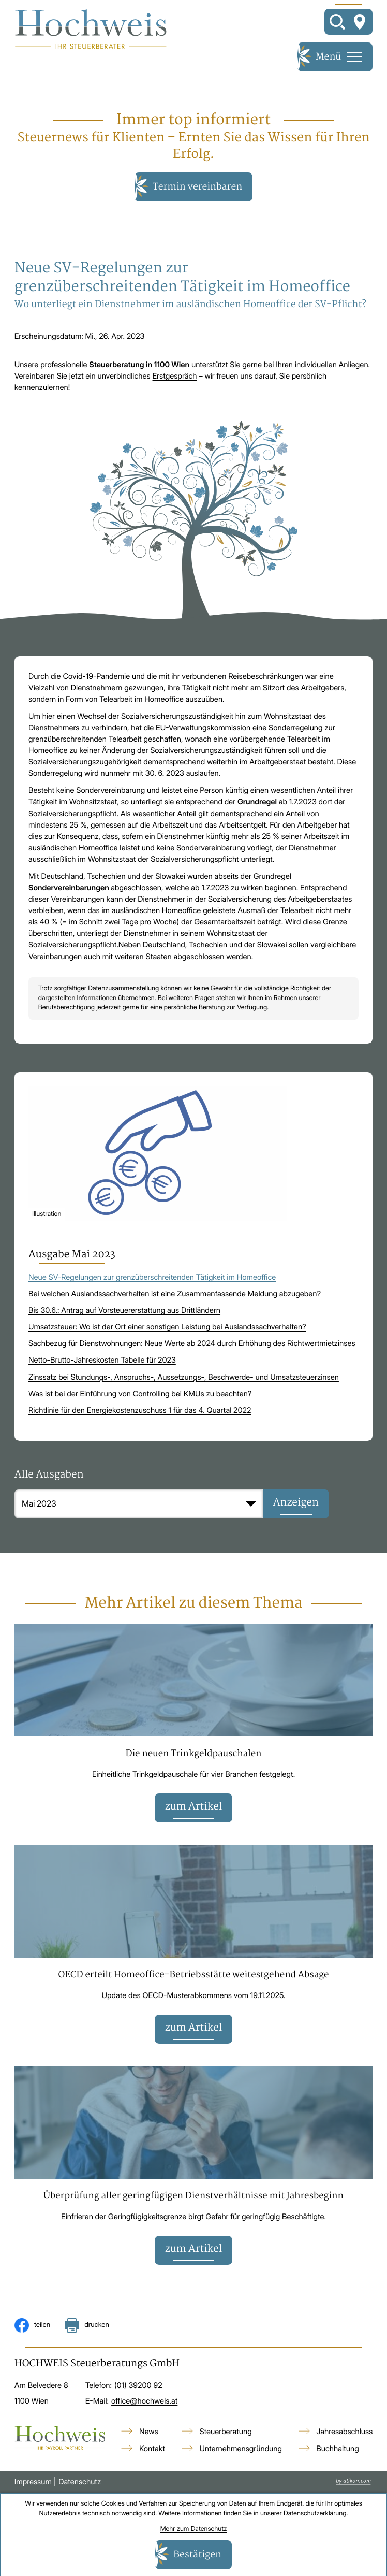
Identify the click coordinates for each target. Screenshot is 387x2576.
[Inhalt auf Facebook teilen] (32, 2327)
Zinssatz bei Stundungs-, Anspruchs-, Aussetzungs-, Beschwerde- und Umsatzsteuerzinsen (183, 1377)
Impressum (33, 2483)
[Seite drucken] (87, 2327)
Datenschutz (79, 2483)
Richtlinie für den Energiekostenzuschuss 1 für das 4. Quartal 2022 (139, 1410)
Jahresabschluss (344, 2433)
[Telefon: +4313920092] (138, 2387)
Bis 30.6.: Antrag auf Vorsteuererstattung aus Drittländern (124, 1310)
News (148, 2433)
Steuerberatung (225, 2433)
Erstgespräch (175, 376)
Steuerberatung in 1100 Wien (139, 364)
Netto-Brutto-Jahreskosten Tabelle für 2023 (102, 1360)
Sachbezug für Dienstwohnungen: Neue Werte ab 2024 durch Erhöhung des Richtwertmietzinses (191, 1344)
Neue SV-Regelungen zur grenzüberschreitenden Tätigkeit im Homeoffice (152, 1277)
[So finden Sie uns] (359, 22)
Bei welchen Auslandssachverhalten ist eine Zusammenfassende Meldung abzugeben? (174, 1294)
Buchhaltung (337, 2449)
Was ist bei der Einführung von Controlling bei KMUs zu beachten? (140, 1393)
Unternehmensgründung (240, 2449)
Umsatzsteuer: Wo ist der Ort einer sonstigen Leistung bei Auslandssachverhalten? (167, 1327)
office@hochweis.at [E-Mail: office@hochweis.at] (144, 2402)
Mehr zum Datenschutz (193, 2529)
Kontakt (152, 2449)
